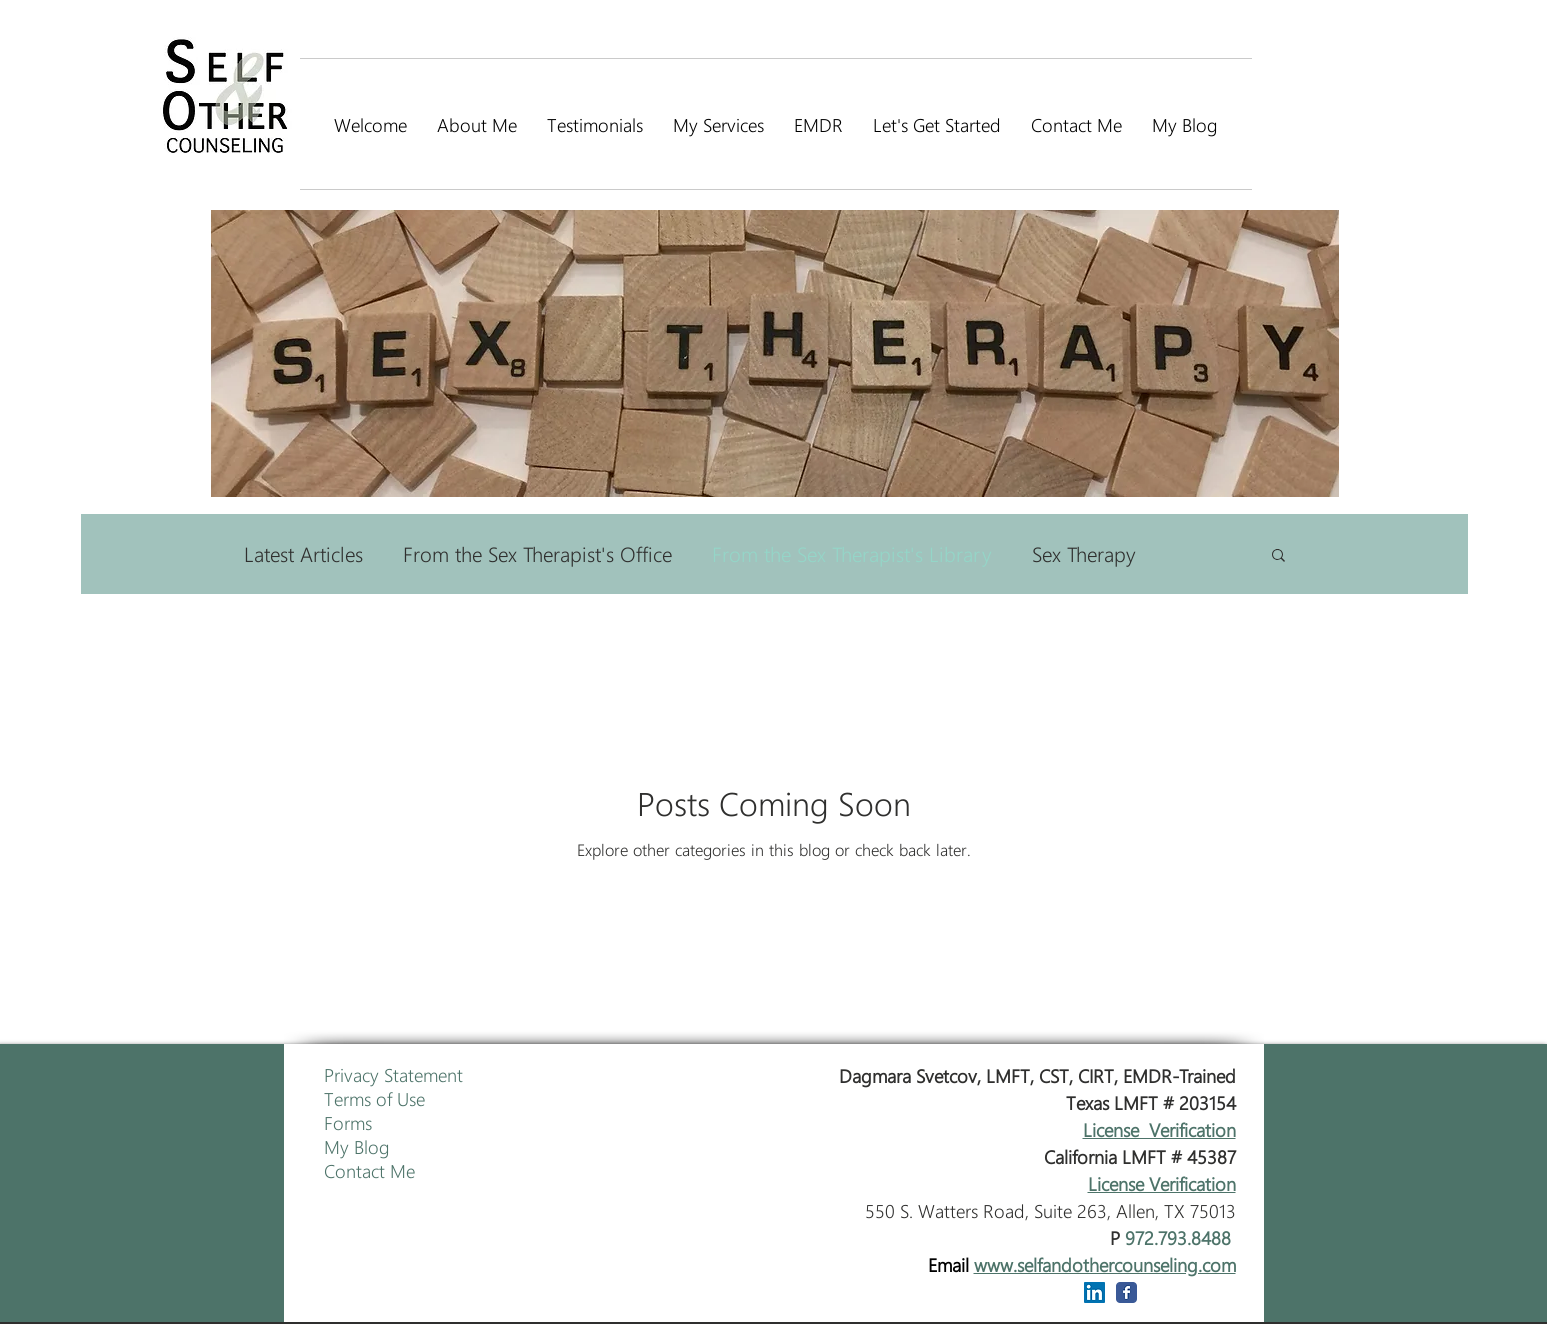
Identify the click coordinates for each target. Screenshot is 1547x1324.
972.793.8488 (1178, 1237)
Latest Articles (303, 553)
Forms (348, 1122)
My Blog (357, 1146)
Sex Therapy (1084, 553)
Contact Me (369, 1170)
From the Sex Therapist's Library (852, 553)
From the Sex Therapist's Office (537, 553)
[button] (1278, 556)
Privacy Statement (393, 1074)
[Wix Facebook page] (1126, 1292)
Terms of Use (374, 1098)
